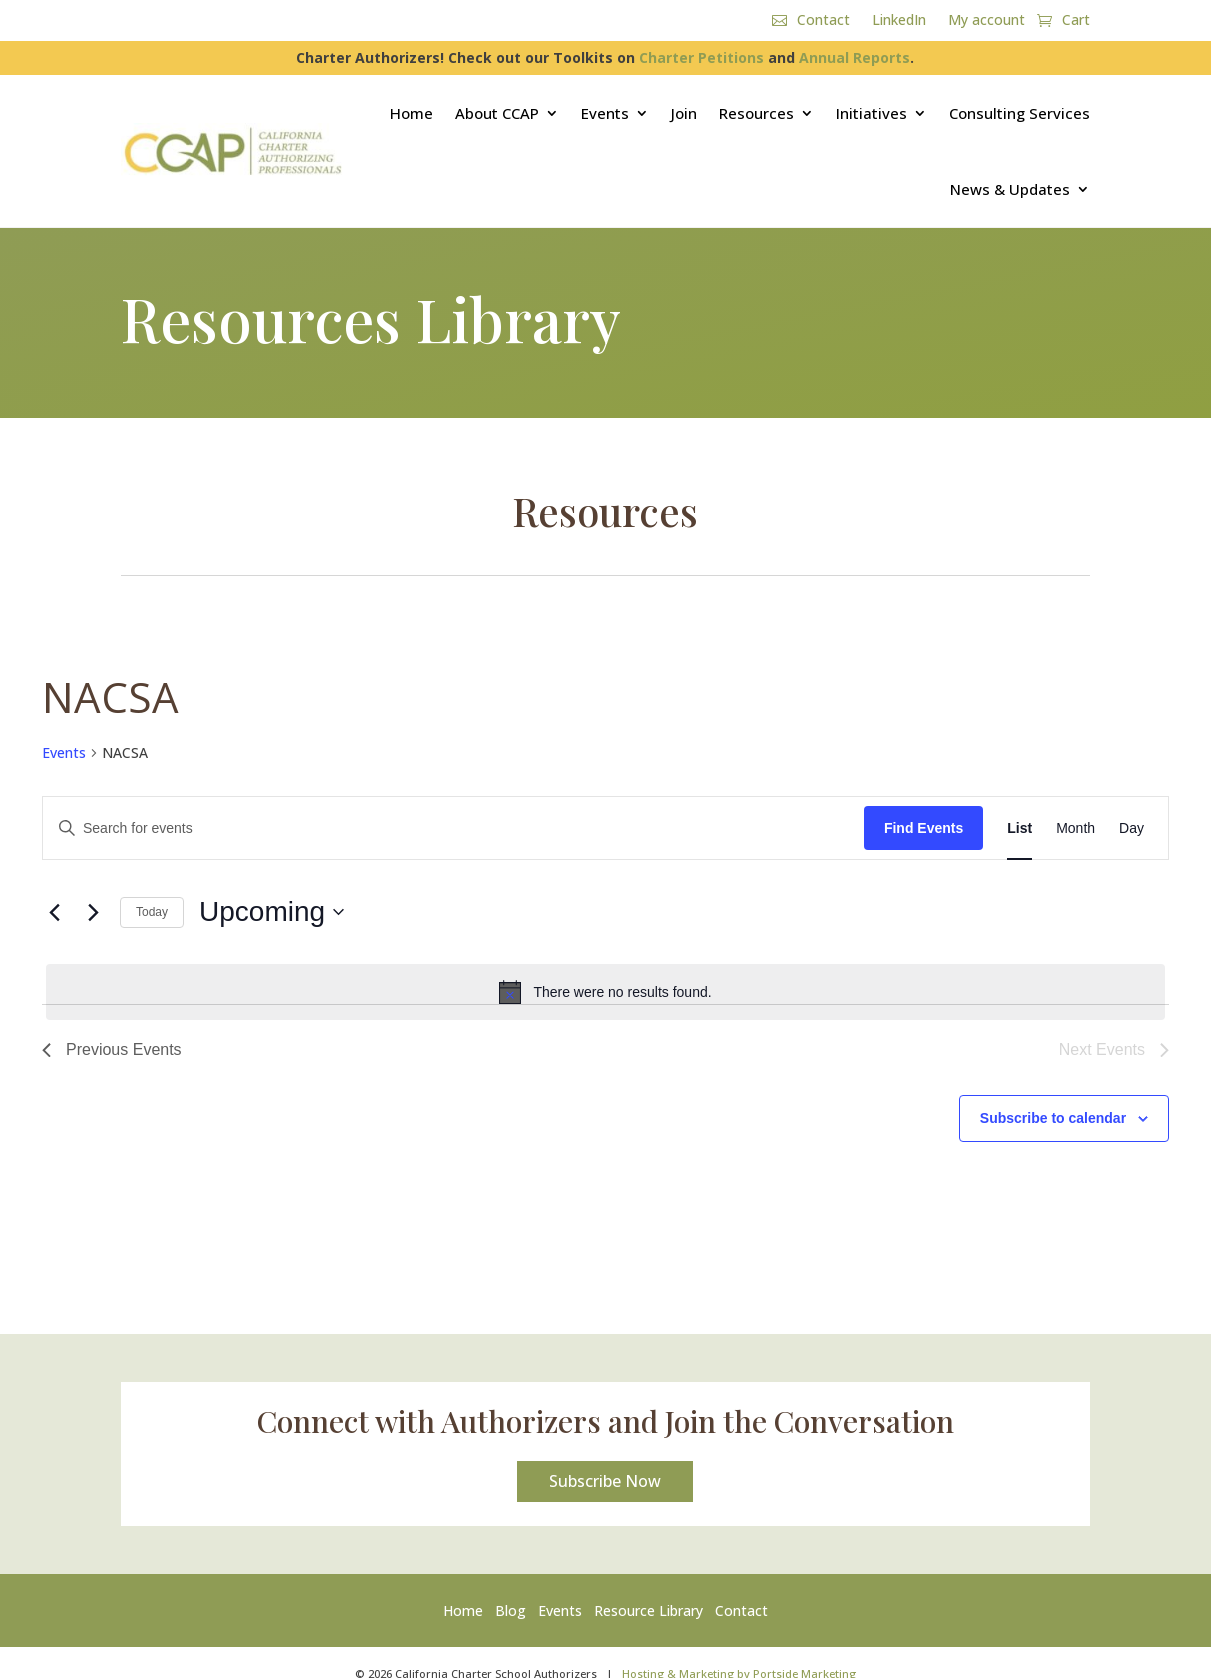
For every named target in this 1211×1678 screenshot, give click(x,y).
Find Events (923, 828)
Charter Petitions (701, 57)
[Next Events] (93, 912)
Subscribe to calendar (1053, 1118)
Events (605, 113)
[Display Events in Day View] (1131, 828)
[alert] (605, 992)
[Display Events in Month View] (1075, 828)
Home (411, 113)
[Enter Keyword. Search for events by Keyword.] (453, 828)
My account (986, 21)
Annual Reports (854, 57)
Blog (510, 1610)
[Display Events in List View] (1019, 828)
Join (684, 113)
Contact (823, 21)
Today (152, 912)
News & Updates (1010, 189)
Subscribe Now (605, 1481)
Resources (756, 113)
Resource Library (648, 1610)
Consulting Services (1019, 113)
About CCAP (497, 113)
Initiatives (871, 113)
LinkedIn (899, 21)
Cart (1076, 21)
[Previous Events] (54, 912)
